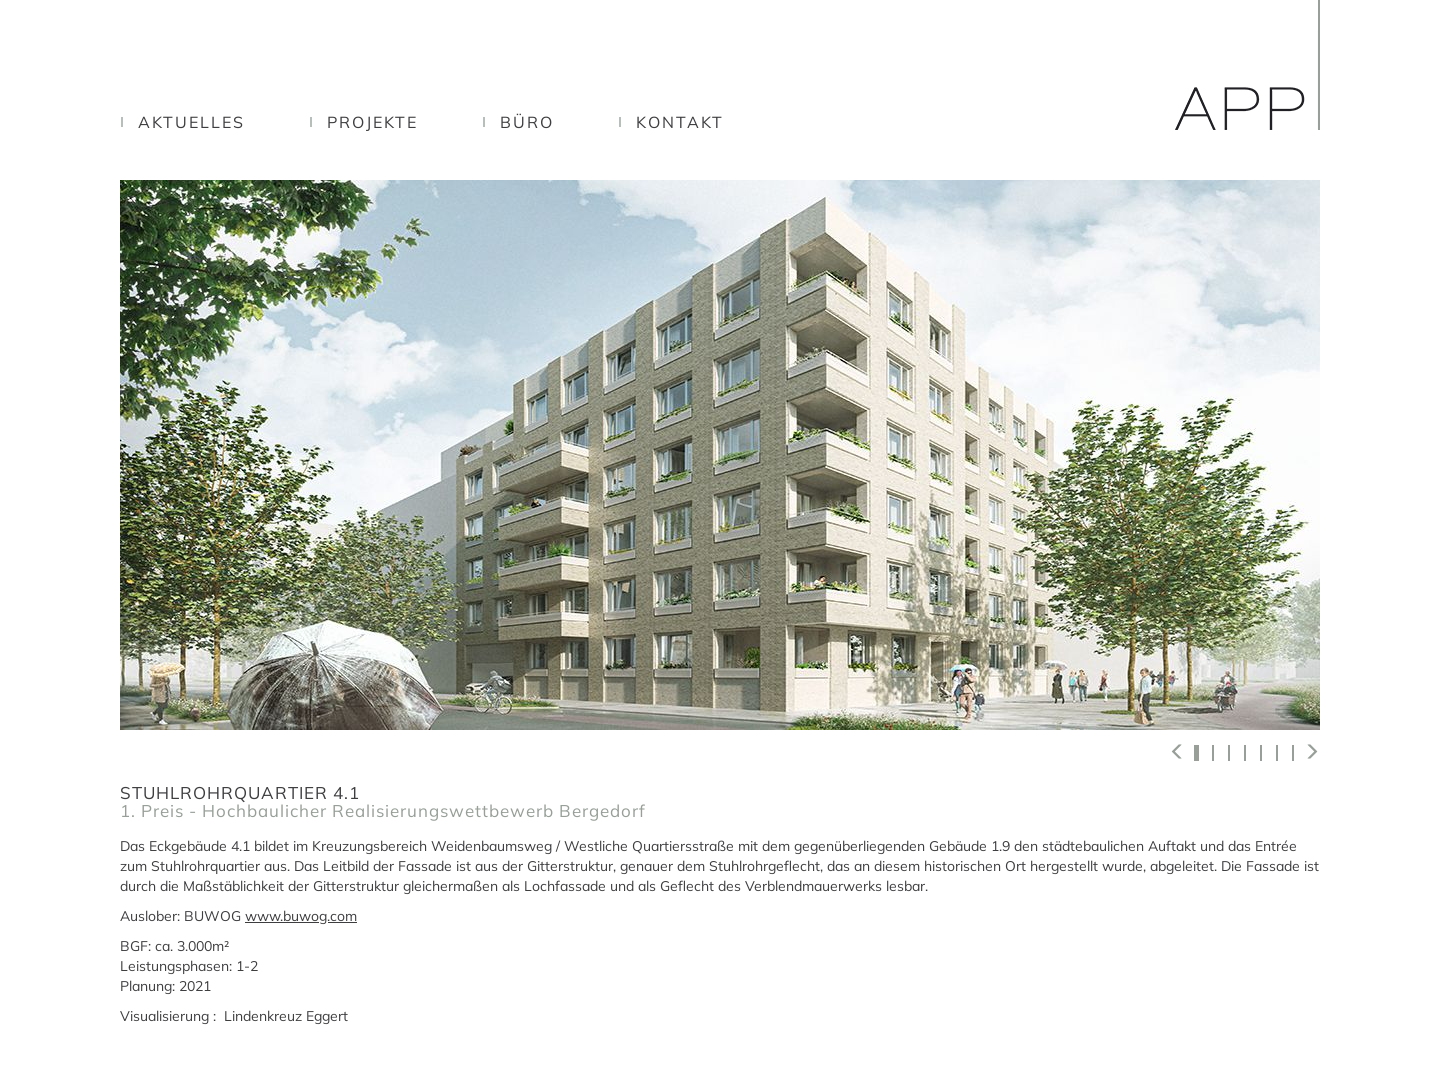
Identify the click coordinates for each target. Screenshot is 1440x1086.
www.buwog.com (301, 916)
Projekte (372, 122)
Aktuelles (191, 122)
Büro (527, 122)
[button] (1177, 751)
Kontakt (680, 122)
